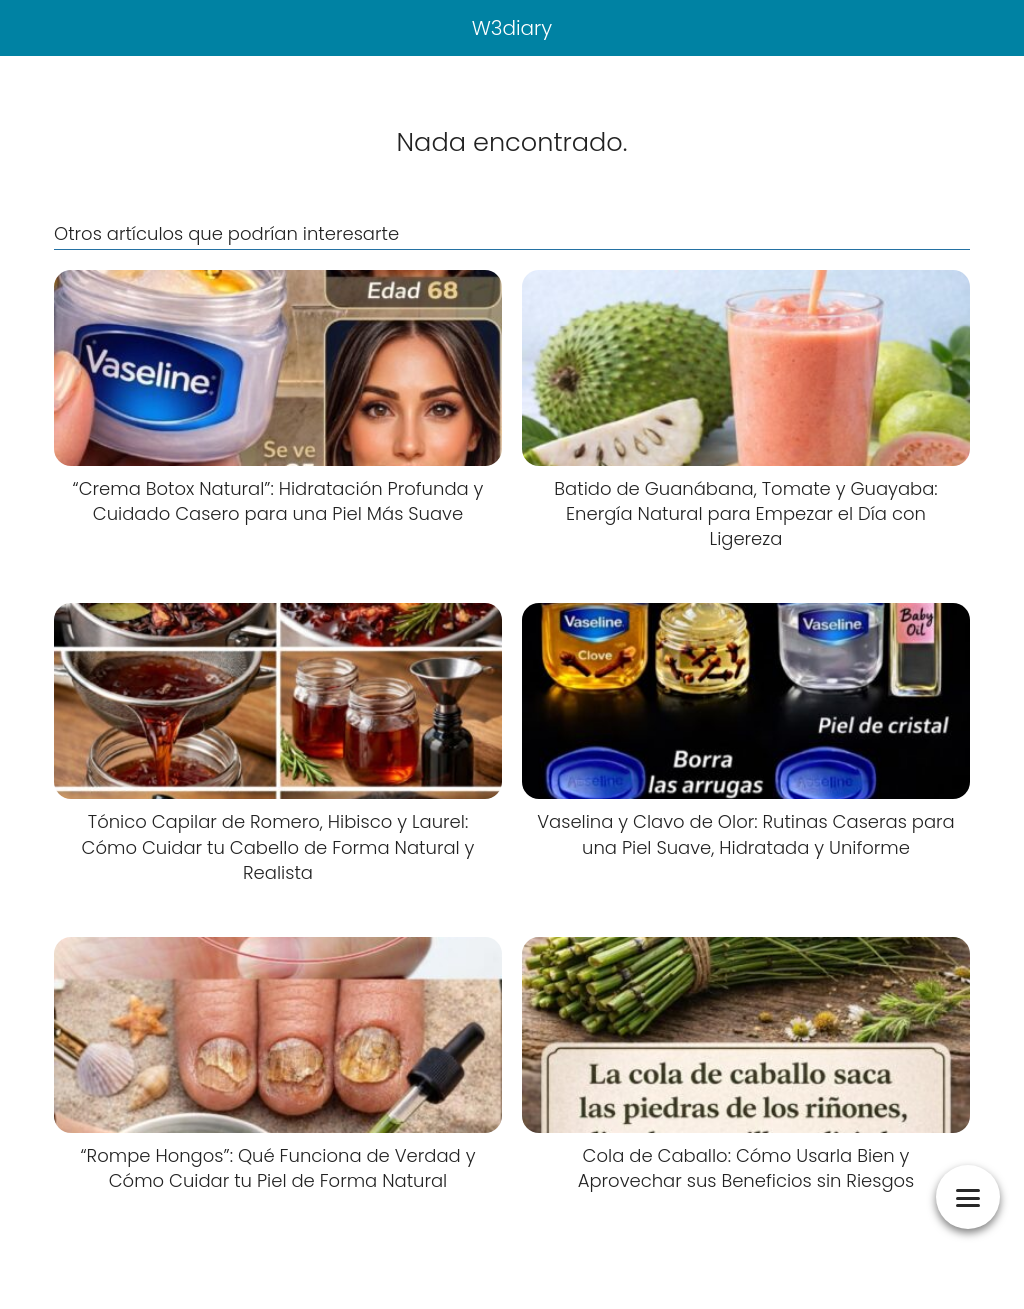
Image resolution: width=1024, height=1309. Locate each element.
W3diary (512, 28)
